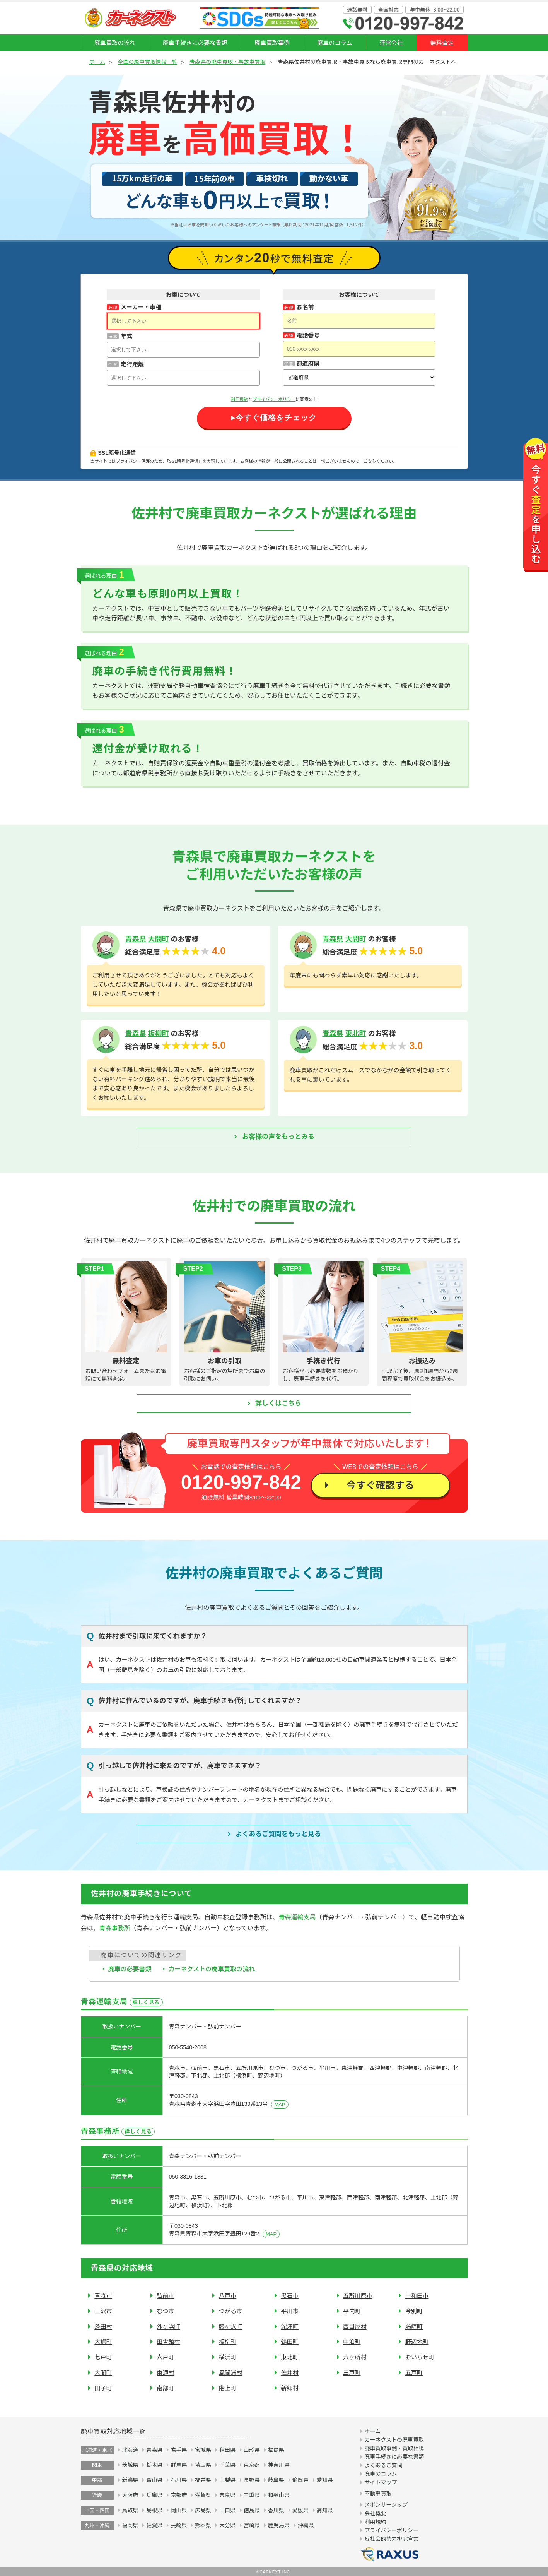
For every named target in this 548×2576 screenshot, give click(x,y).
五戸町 (414, 2372)
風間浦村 (230, 2372)
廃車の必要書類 (130, 1969)
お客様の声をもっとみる (278, 1136)
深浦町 (290, 2326)
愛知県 (325, 2480)
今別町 (414, 2311)
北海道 (130, 2450)
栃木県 (154, 2465)
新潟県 (130, 2480)
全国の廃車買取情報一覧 (147, 62)
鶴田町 (290, 2341)
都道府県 (308, 363)
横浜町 (228, 2357)
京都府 (179, 2495)
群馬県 (179, 2465)
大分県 (227, 2525)
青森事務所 (114, 1928)
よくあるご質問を (278, 1834)
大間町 (158, 939)
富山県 (154, 2480)
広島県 (203, 2510)
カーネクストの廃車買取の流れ (211, 1969)
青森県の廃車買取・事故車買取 (227, 62)
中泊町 (352, 2341)
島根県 (154, 2510)
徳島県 (252, 2510)
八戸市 (228, 2295)
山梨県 (227, 2480)
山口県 (227, 2510)
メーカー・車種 (141, 307)
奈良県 (227, 2495)
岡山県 (179, 2510)
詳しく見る (146, 2002)
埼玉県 (203, 2465)
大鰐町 (103, 2341)
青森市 (103, 2295)
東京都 (252, 2465)
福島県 (276, 2450)
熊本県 (203, 2525)
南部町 (165, 2388)
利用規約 (239, 399)
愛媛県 (300, 2510)
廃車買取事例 (272, 42)
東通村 (165, 2372)
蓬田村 (103, 2326)
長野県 (252, 2480)
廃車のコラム (334, 42)
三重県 (252, 2495)
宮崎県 (252, 2525)
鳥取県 (130, 2510)
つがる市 (230, 2311)
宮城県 (203, 2450)
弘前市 (165, 2295)
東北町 (355, 1033)
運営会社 (391, 42)
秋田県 (227, 2450)
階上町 (228, 2388)
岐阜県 (276, 2480)
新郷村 (290, 2388)
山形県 (252, 2450)
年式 (126, 336)
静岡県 (300, 2480)
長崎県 (179, 2525)
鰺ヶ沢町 (230, 2326)
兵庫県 (154, 2495)
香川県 (276, 2510)
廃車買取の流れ (114, 42)
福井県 (203, 2480)
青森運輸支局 (297, 1917)
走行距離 (132, 364)
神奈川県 (279, 2465)
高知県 (325, 2510)
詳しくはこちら (278, 1403)
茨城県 (130, 2465)
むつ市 (165, 2311)
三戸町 (352, 2372)
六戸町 (165, 2357)
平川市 (290, 2311)
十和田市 (417, 2295)
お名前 (305, 307)
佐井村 (290, 2372)
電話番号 (308, 335)
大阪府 (130, 2495)
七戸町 (103, 2357)
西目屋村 (355, 2326)
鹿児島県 (279, 2525)
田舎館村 (168, 2341)
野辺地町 (417, 2341)
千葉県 (227, 2465)
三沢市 (103, 2311)
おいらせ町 (420, 2357)
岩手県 (179, 2450)
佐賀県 (154, 2525)
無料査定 (442, 42)
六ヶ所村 (355, 2357)
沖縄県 (306, 2525)
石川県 (179, 2480)
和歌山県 (279, 2495)
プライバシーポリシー (274, 399)
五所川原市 (357, 2295)
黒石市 (290, 2295)
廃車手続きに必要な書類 (195, 42)
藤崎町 (414, 2326)
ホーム (97, 62)
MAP (279, 2104)
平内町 (352, 2311)
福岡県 (130, 2525)
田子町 (103, 2388)
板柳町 (158, 1033)
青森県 (135, 939)
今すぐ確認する (380, 1485)
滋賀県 (203, 2495)
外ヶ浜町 (168, 2326)
